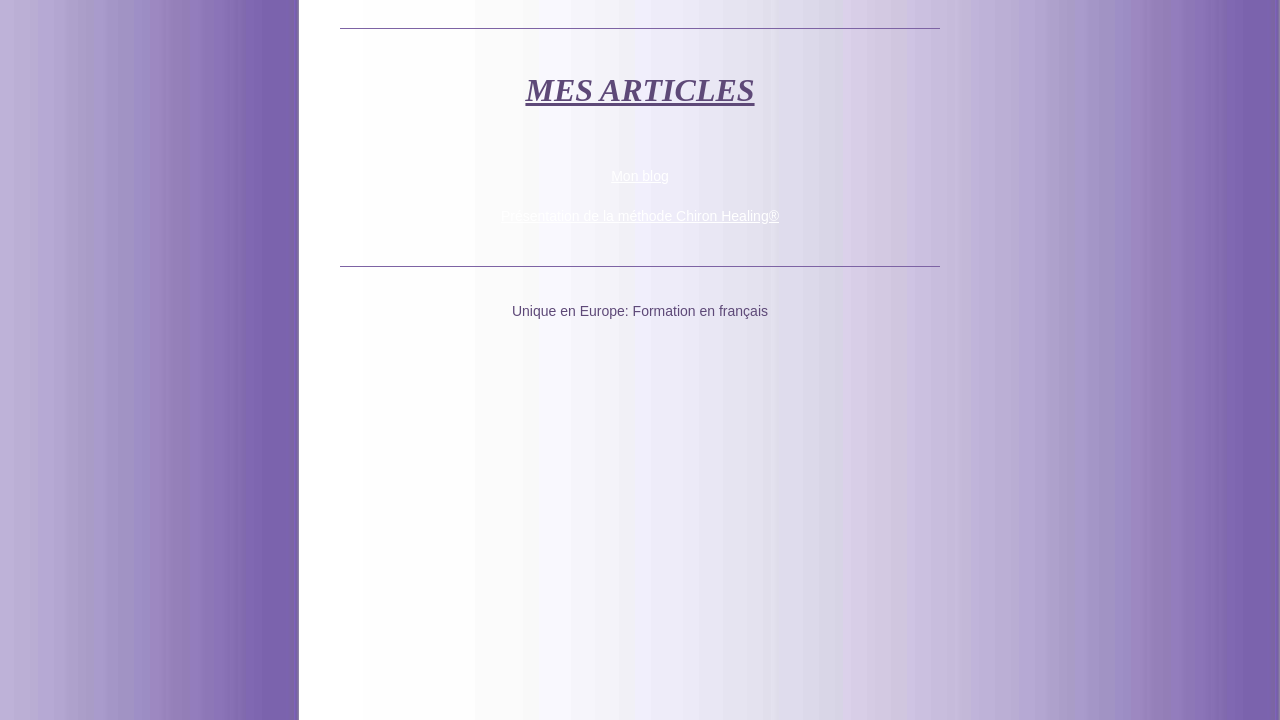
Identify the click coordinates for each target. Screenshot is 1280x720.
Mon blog (640, 176)
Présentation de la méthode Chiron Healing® (640, 216)
